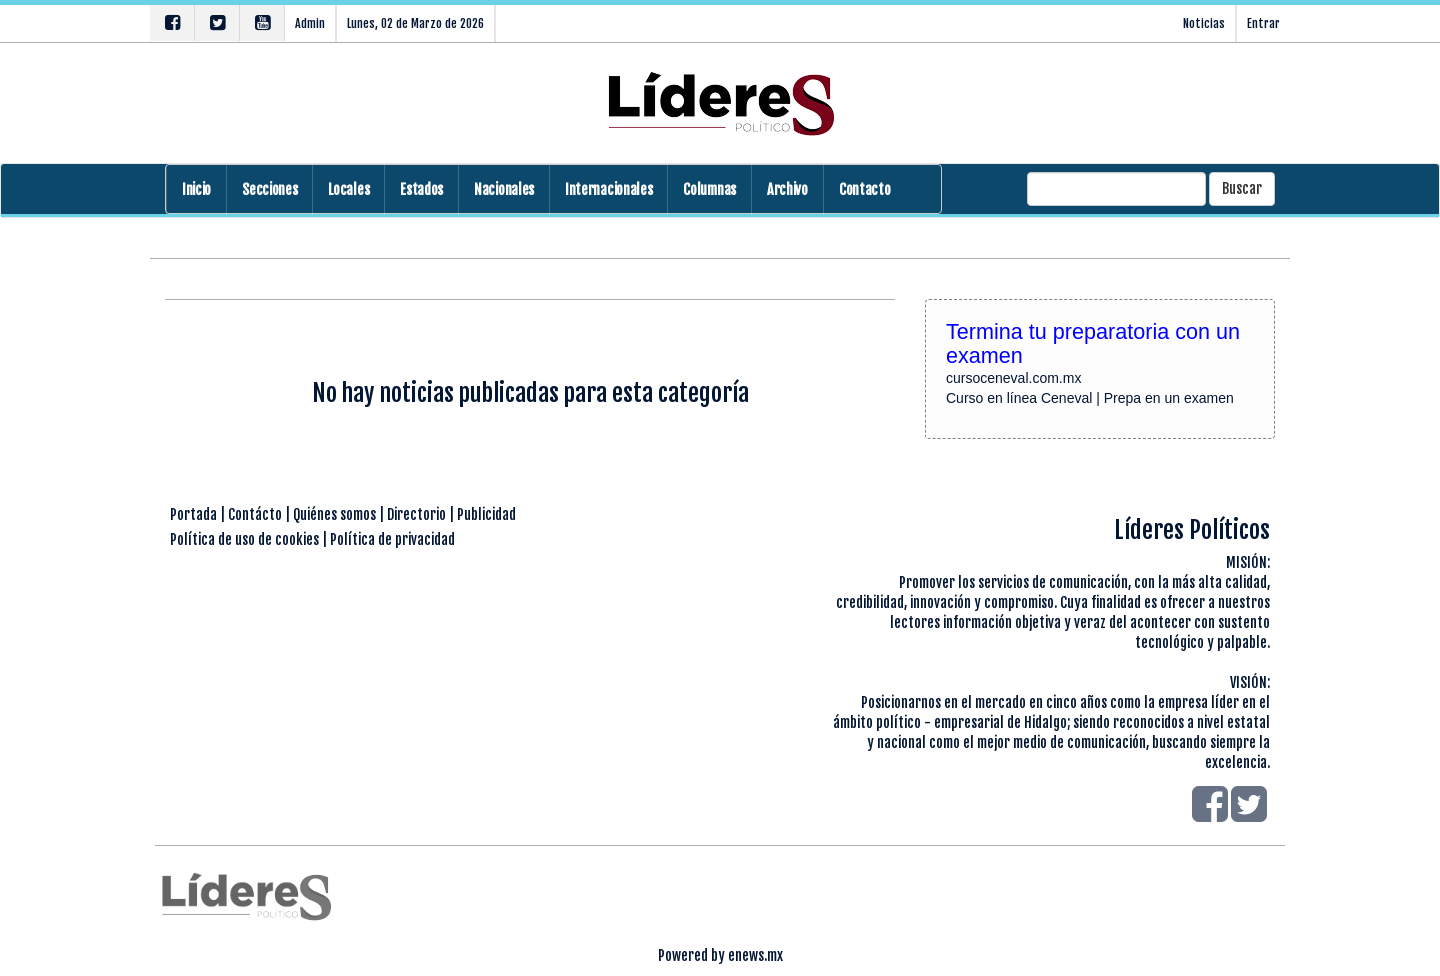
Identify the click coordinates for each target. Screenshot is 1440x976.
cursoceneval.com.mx (1013, 378)
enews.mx (755, 955)
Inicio (196, 189)
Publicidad (486, 514)
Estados (421, 189)
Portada (193, 514)
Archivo (787, 189)
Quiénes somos (334, 514)
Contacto (865, 189)
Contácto (255, 514)
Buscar (1242, 188)
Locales (348, 189)
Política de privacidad (392, 539)
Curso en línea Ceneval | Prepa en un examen (1090, 398)
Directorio (416, 514)
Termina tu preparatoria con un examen (1093, 343)
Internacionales (608, 189)
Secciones (269, 189)
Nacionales (504, 189)
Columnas (709, 189)
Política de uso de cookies (244, 539)
